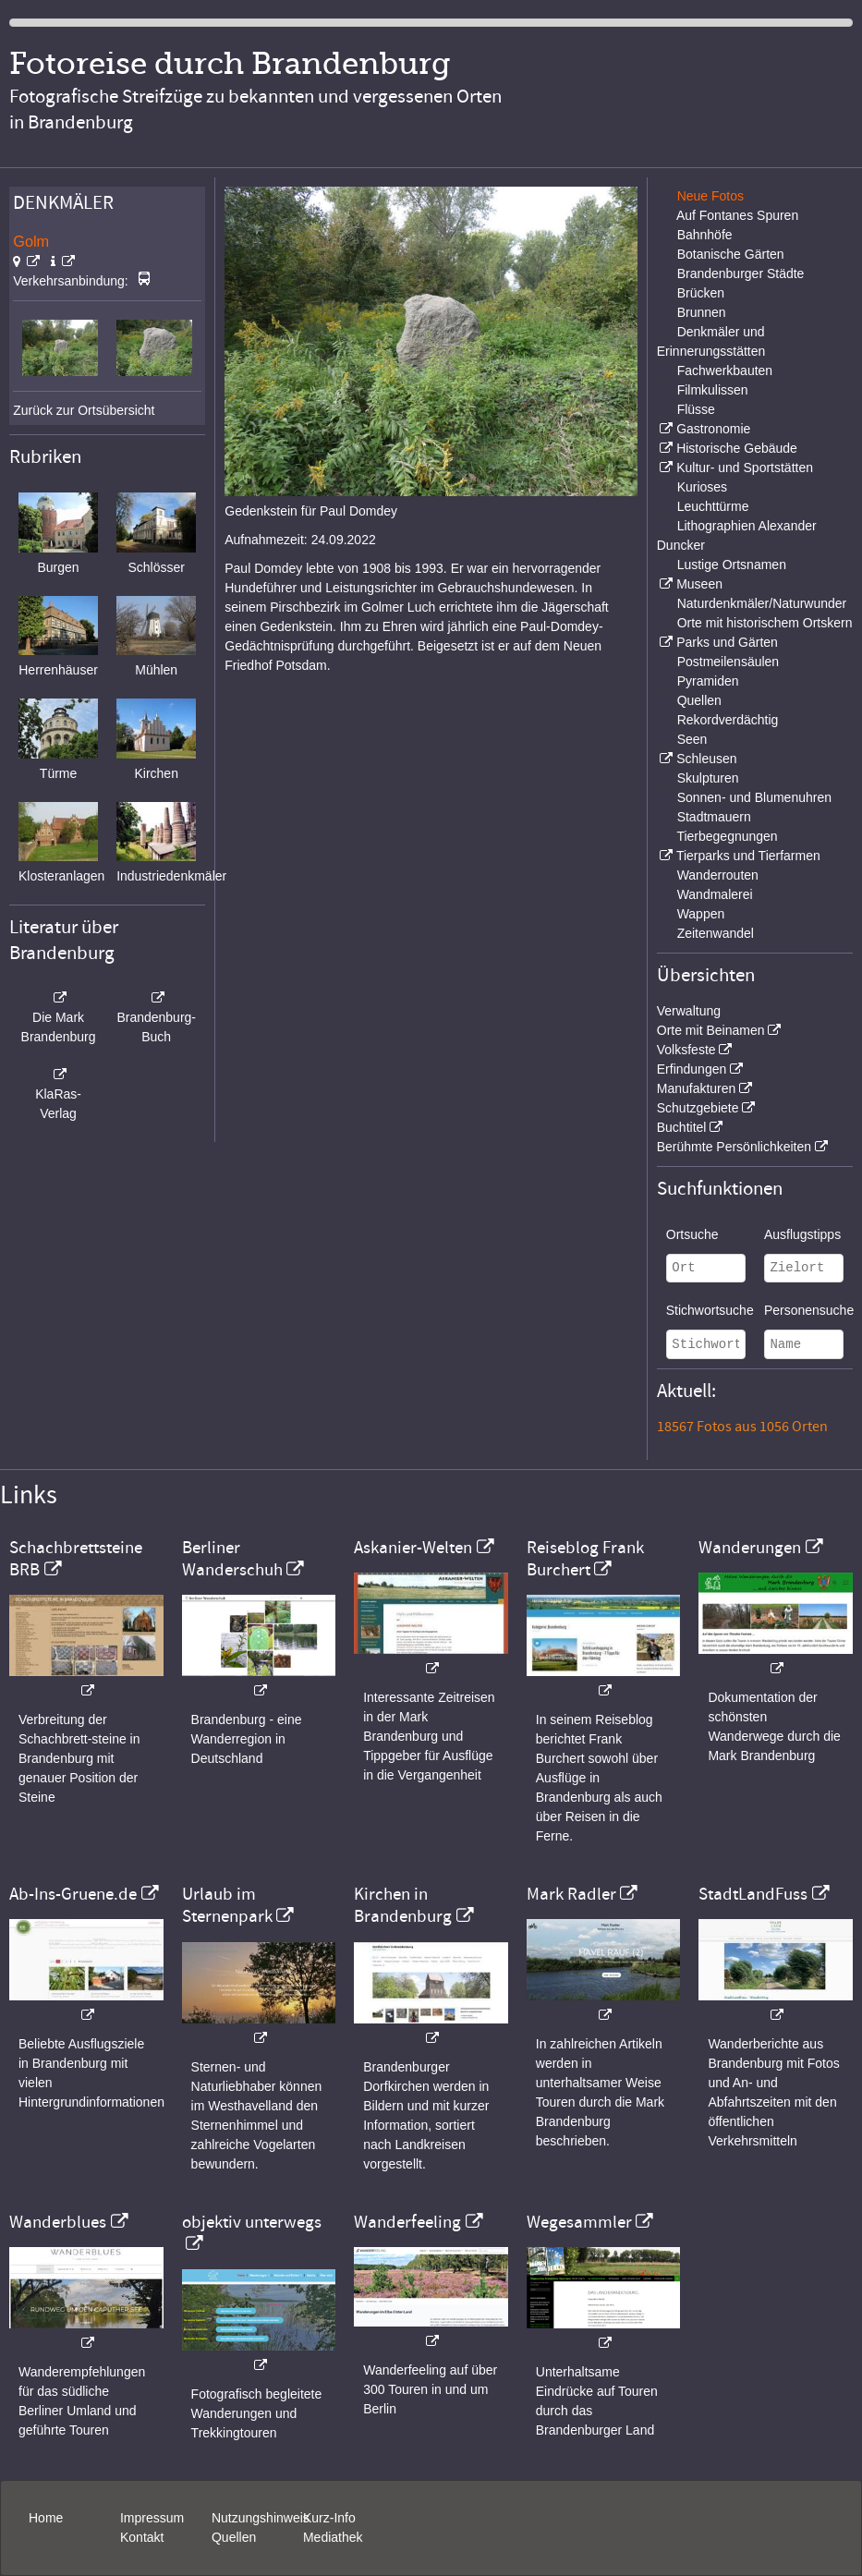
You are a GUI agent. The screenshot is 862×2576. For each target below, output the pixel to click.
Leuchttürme (713, 506)
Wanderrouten (718, 875)
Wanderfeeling (407, 2222)
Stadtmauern (714, 816)
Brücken (700, 293)
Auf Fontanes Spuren (737, 215)
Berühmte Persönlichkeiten (734, 1146)
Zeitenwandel (715, 933)
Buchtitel (682, 1127)
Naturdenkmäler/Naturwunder (762, 603)
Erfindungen (692, 1069)
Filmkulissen (712, 390)
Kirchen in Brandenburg (403, 1905)
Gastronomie (713, 428)
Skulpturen (708, 778)
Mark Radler (571, 1894)
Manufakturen (696, 1088)
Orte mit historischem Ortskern (765, 622)
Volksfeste (686, 1049)
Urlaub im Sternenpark (227, 1905)
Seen (692, 739)
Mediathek (333, 2537)
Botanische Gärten (730, 254)
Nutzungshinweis (261, 2517)
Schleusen (706, 758)
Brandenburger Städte (741, 273)
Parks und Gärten (727, 642)
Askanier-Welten (413, 1548)
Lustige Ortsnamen (731, 564)
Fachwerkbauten (725, 370)
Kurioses (702, 487)
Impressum (152, 2517)
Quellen (699, 700)
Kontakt (142, 2537)
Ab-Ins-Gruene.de (73, 1894)
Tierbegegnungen (726, 836)
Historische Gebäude (736, 448)
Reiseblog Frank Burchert (585, 1559)
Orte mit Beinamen (711, 1030)
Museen (699, 584)
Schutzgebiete (698, 1107)
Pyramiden (708, 681)
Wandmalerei (715, 894)
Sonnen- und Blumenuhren (754, 797)
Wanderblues (57, 2222)
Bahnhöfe (705, 234)
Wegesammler (579, 2222)
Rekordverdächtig (728, 719)
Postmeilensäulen (728, 661)
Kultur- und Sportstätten (744, 467)
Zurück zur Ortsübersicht (83, 410)
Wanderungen (749, 1548)
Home (46, 2517)
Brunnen (701, 312)
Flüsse (696, 409)
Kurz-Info (329, 2517)
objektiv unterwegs (252, 2222)
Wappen (701, 913)
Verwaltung (689, 1010)
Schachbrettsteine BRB (75, 1559)
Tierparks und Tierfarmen (748, 855)
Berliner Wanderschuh (232, 1559)
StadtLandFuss (752, 1894)
